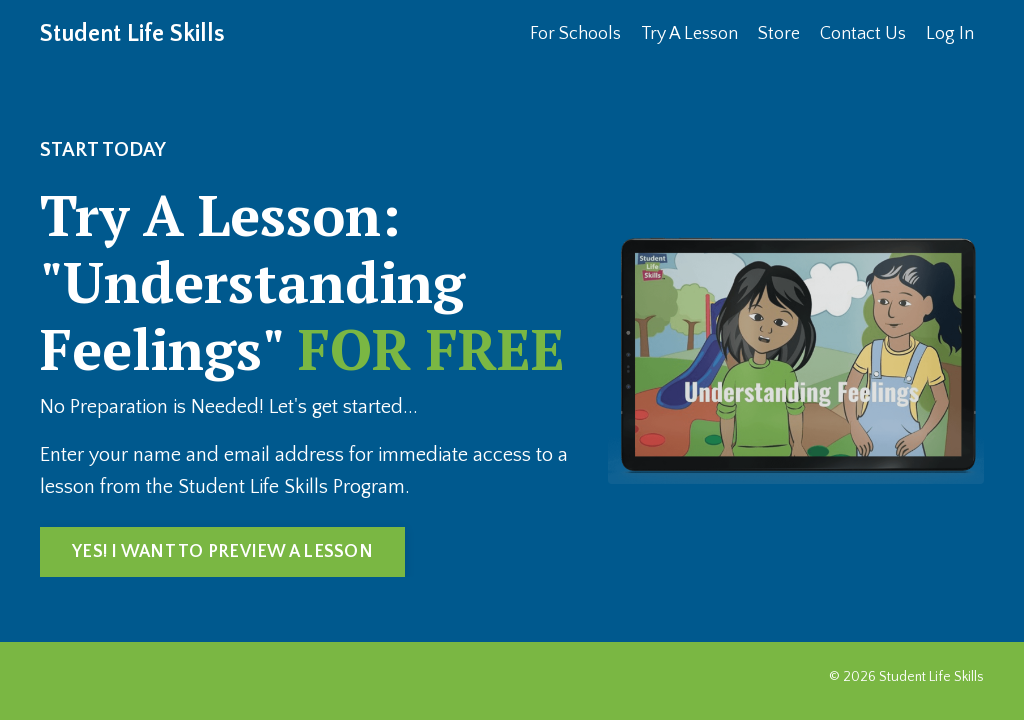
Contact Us (863, 34)
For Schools (575, 34)
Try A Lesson (689, 34)
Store (779, 34)
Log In (950, 34)
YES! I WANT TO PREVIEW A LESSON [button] (222, 552)
